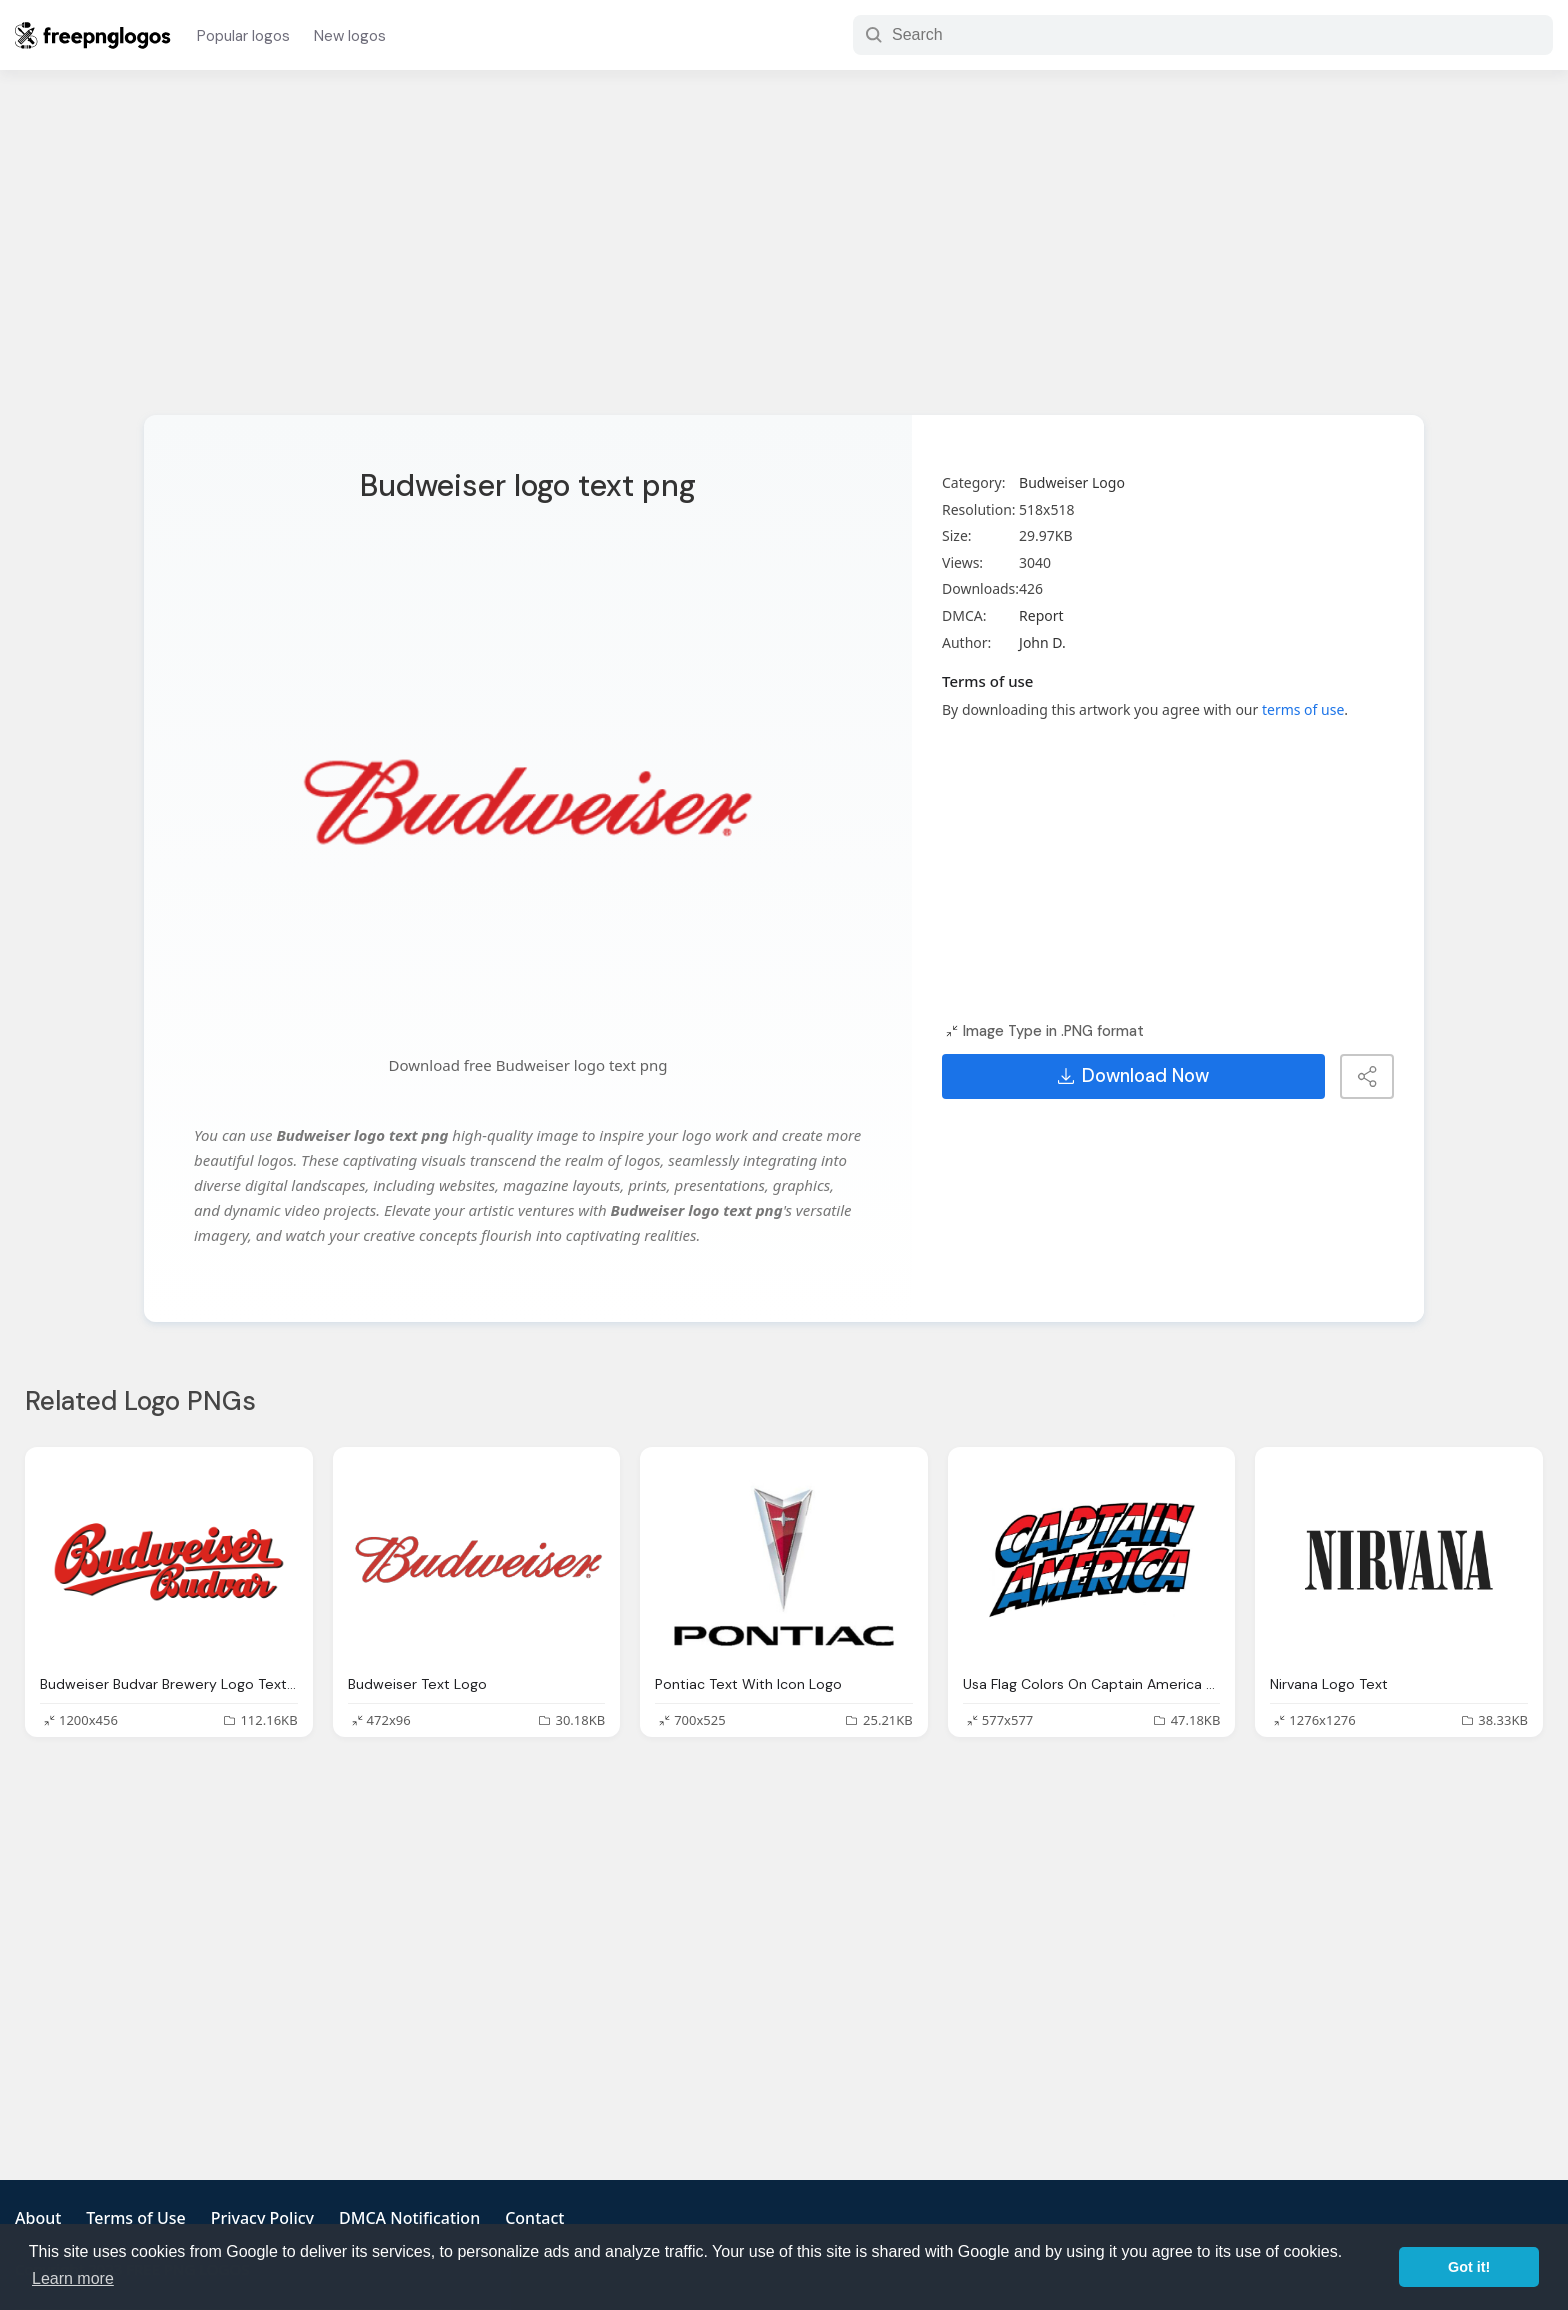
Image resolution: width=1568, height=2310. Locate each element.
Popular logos (243, 36)
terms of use (1303, 709)
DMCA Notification (409, 2218)
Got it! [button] (1469, 2267)
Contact (534, 2218)
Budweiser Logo (1072, 482)
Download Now (1133, 1076)
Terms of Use (135, 2218)
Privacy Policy (262, 2218)
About (38, 2218)
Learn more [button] (73, 2278)
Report (1041, 615)
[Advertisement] (784, 255)
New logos (350, 36)
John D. (1042, 642)
